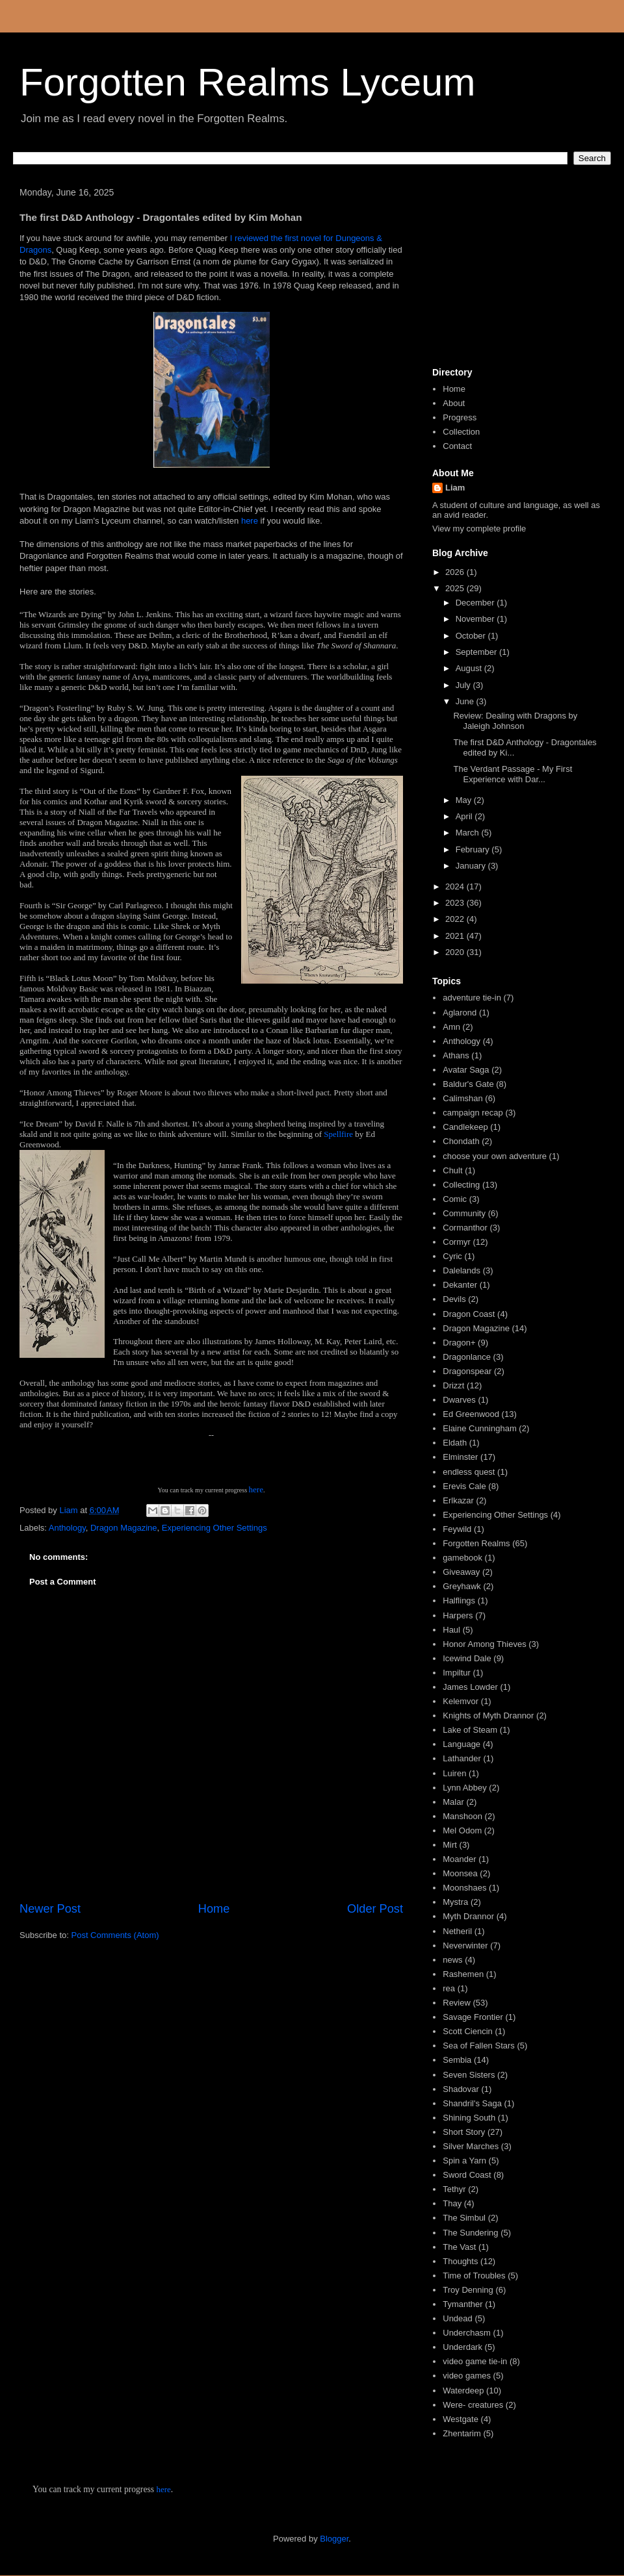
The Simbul (464, 2218)
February (474, 849)
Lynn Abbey (464, 1787)
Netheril (457, 1931)
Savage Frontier (473, 2017)
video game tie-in (475, 2361)
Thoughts (460, 2261)
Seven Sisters (469, 2075)
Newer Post (50, 1908)
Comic (455, 1199)
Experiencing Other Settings (214, 1528)
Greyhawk (462, 1586)
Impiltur (457, 1672)
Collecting (461, 1185)
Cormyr (457, 1242)
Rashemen (463, 1974)
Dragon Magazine (123, 1528)
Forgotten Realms (476, 1543)
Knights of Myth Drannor (488, 1715)
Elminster (460, 1457)
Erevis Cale (464, 1486)
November (476, 619)
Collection (461, 432)
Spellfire (339, 1134)
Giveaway (461, 1572)
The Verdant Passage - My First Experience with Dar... (512, 774)
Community (464, 1213)
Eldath (455, 1442)
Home (214, 1908)
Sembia (457, 2060)
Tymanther (462, 2304)
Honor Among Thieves (484, 1644)
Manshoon (462, 1816)
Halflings (459, 1600)
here (251, 521)
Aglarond (459, 1012)
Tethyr (454, 2189)
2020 (456, 952)
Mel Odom (462, 1830)
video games (467, 2375)
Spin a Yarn (464, 2160)
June (466, 701)
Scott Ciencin (468, 2031)
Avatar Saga (466, 1070)
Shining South (469, 2118)
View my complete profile (479, 528)
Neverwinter (465, 1945)
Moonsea (460, 1873)
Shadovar (461, 2089)
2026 (456, 572)
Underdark (462, 2347)
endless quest (469, 1472)
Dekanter (460, 1285)
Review (457, 2003)
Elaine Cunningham (479, 1428)
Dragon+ (459, 1342)
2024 (456, 886)
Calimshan (462, 1098)
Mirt (450, 1845)
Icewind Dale (467, 1658)
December (476, 602)
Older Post (375, 1908)
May (465, 800)
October (472, 636)
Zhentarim (462, 2433)
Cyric (452, 1256)
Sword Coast (467, 2175)
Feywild (457, 1529)
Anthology (67, 1528)
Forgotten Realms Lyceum (247, 82)
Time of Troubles (474, 2275)
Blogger (334, 2539)
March (469, 832)
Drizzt (453, 1385)
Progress (459, 417)
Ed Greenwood (471, 1414)
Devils (454, 1299)
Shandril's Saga (472, 2103)
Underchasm (467, 2333)
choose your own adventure (495, 1156)
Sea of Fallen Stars (479, 2045)
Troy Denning (468, 2290)
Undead (458, 2318)
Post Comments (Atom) (115, 1935)
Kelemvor (460, 1701)
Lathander (462, 1758)
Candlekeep (465, 1127)
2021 (456, 936)
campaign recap (473, 1112)
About (454, 403)
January (472, 866)
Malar (453, 1802)
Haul (451, 1630)
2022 (456, 919)
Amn (451, 1027)
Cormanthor (465, 1227)
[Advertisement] (516, 271)
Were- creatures (473, 2405)
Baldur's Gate (468, 1084)
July (464, 685)
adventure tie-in (472, 997)
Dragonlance (467, 1357)
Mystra (455, 1902)
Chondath (461, 1141)
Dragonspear (467, 1371)
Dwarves (459, 1400)
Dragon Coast (469, 1314)
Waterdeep (463, 2390)
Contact (457, 446)
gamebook (462, 1557)
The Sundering (470, 2233)
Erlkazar (458, 1500)
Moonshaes (464, 1888)
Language (461, 1744)
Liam (455, 487)
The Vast (459, 2247)
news (452, 1960)
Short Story (464, 2132)
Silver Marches (471, 2146)
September (477, 652)
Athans (456, 1055)
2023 (456, 903)
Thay (452, 2203)
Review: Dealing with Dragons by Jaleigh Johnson (515, 721)
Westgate (460, 2419)
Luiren (454, 1773)
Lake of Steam (470, 1730)
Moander (459, 1859)
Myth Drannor (468, 1916)
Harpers (458, 1615)
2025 (456, 588)
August (470, 668)
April (465, 816)
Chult (452, 1170)
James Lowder (470, 1687)
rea (449, 1988)
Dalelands (461, 1270)
